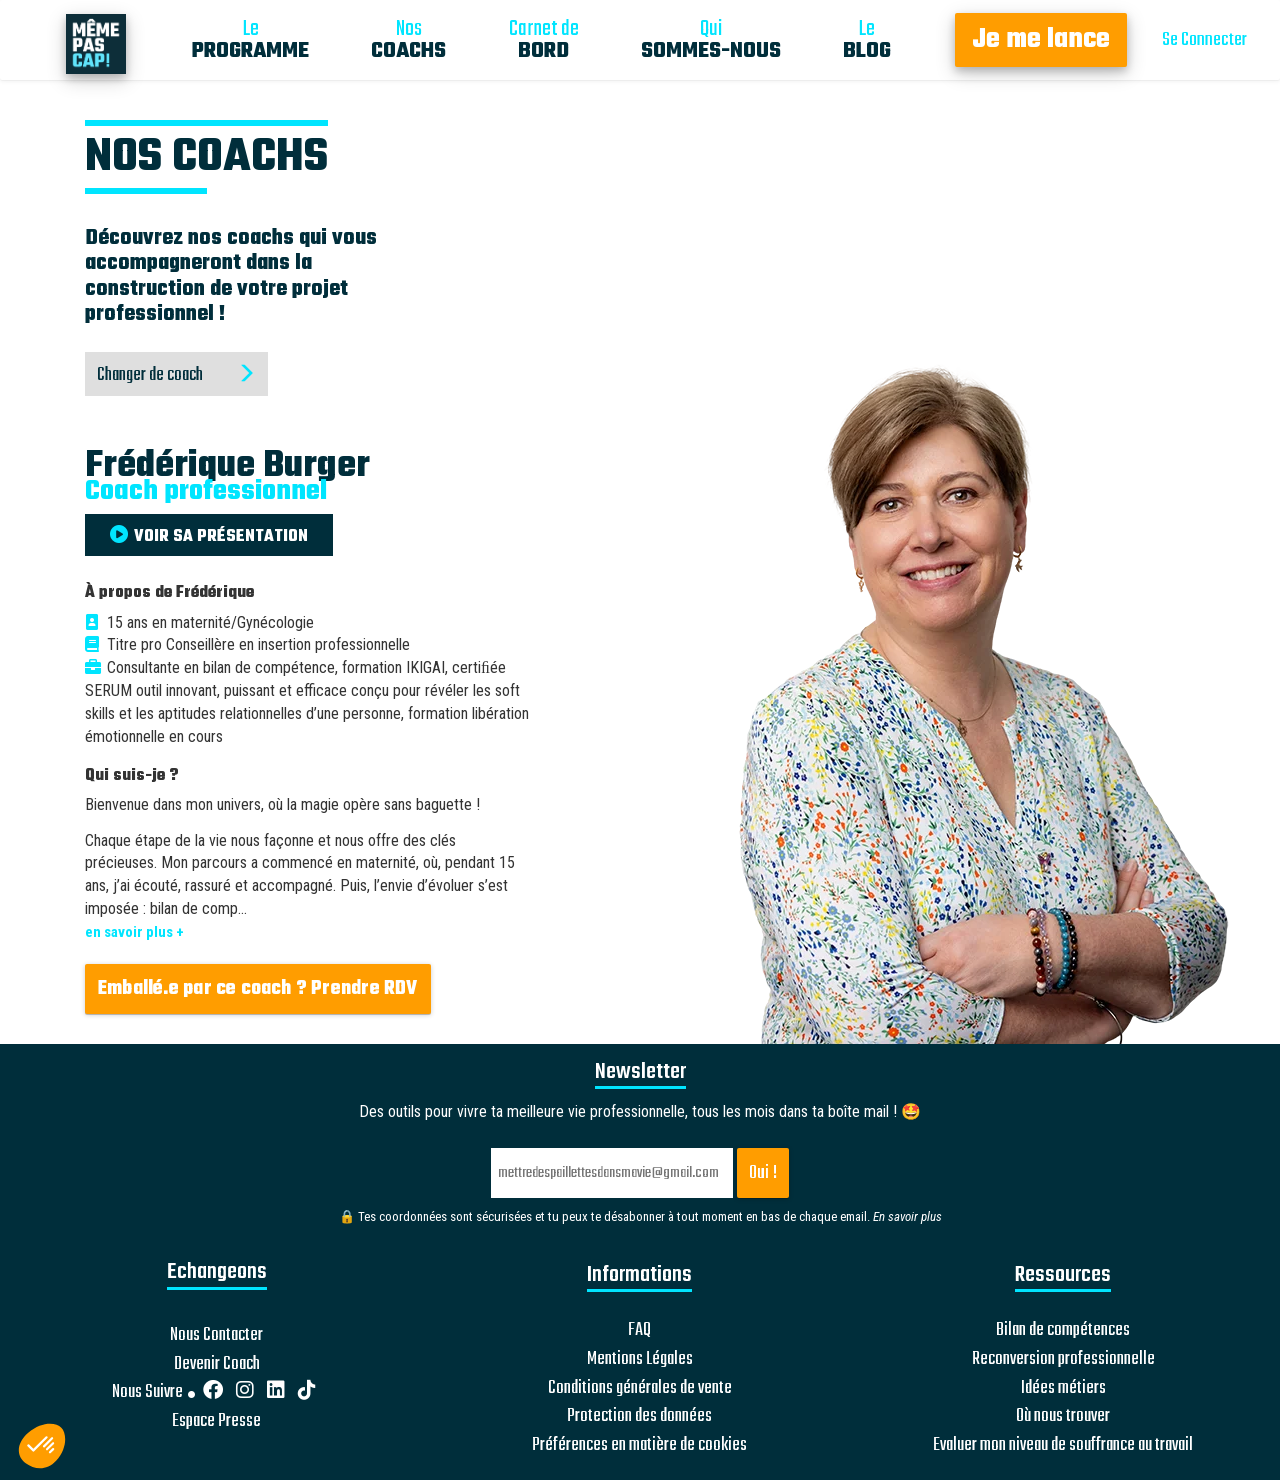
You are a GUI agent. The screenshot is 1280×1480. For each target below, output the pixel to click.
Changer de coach (176, 375)
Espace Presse (216, 1422)
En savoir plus (907, 1216)
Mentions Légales (640, 1360)
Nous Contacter (216, 1335)
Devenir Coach (217, 1365)
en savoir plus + (134, 932)
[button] (42, 1446)
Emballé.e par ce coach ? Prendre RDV (258, 989)
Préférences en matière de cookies (639, 1446)
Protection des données (639, 1417)
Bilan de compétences (1063, 1331)
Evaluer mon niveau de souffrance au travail (1063, 1446)
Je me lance (1041, 40)
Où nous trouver (1063, 1417)
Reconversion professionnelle (1063, 1360)
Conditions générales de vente (640, 1389)
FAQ (639, 1331)
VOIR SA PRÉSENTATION (209, 537)
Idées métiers (1063, 1389)
